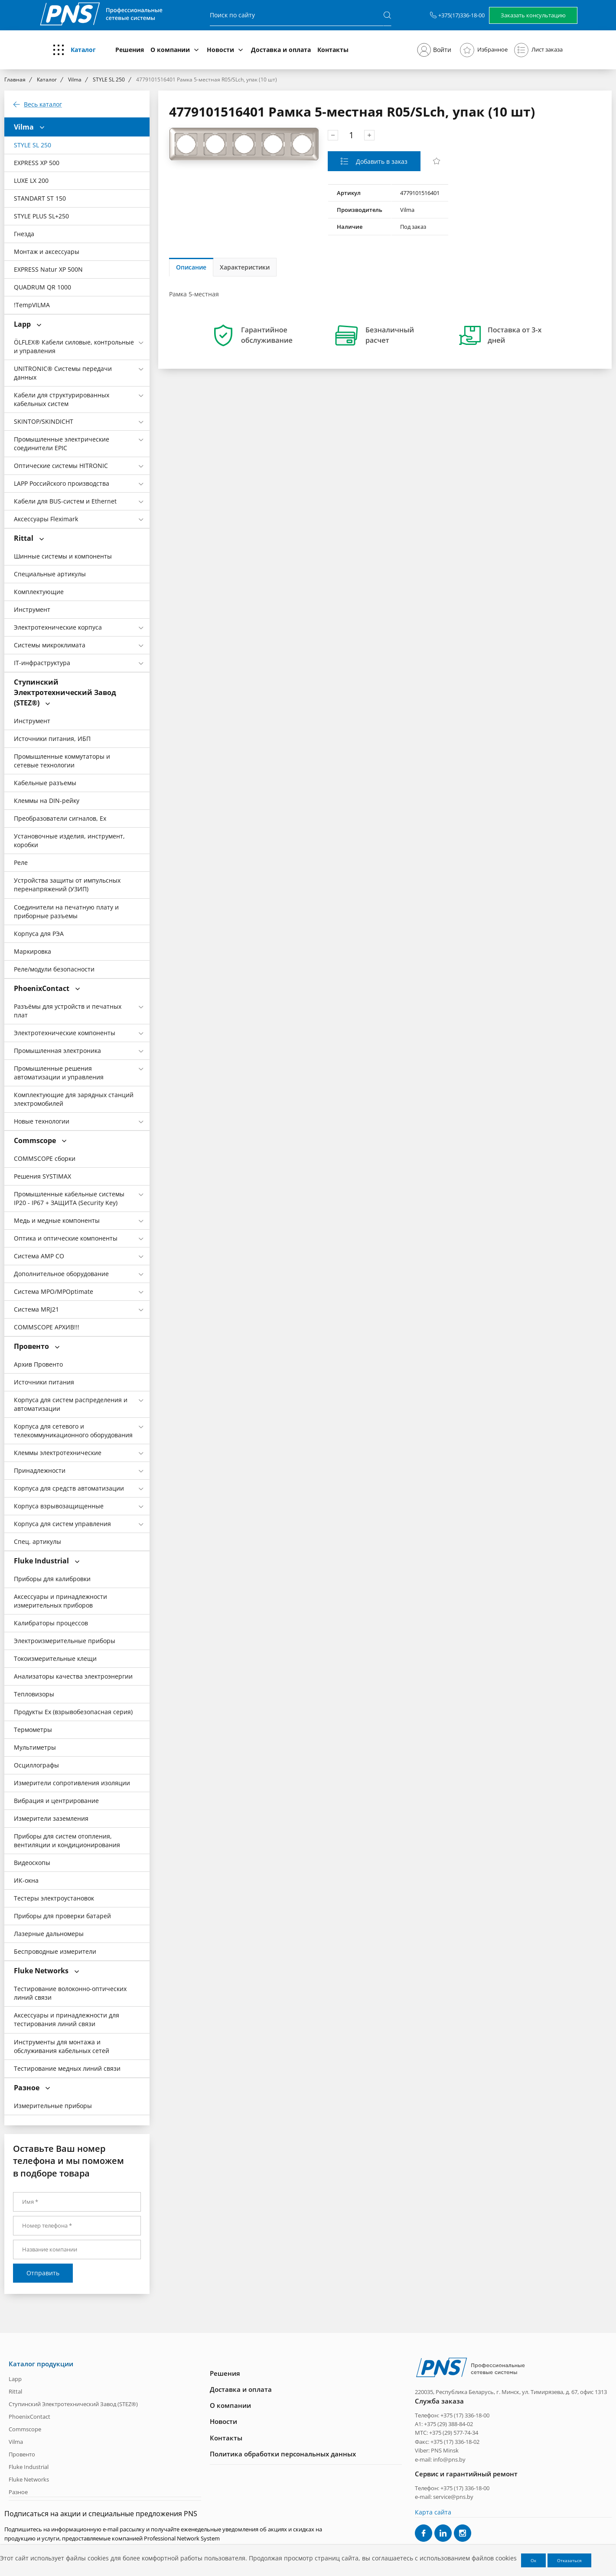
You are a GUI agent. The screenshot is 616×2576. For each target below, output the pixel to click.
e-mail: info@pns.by (440, 2459)
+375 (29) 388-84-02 (448, 2424)
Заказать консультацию (533, 15)
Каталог (83, 49)
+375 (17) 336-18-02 (454, 2442)
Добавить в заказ (380, 161)
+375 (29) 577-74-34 (453, 2432)
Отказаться (569, 2560)
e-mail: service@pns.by (444, 2497)
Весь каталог (43, 104)
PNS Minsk (445, 2450)
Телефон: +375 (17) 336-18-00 (452, 2415)
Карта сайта (433, 2512)
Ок (533, 2560)
